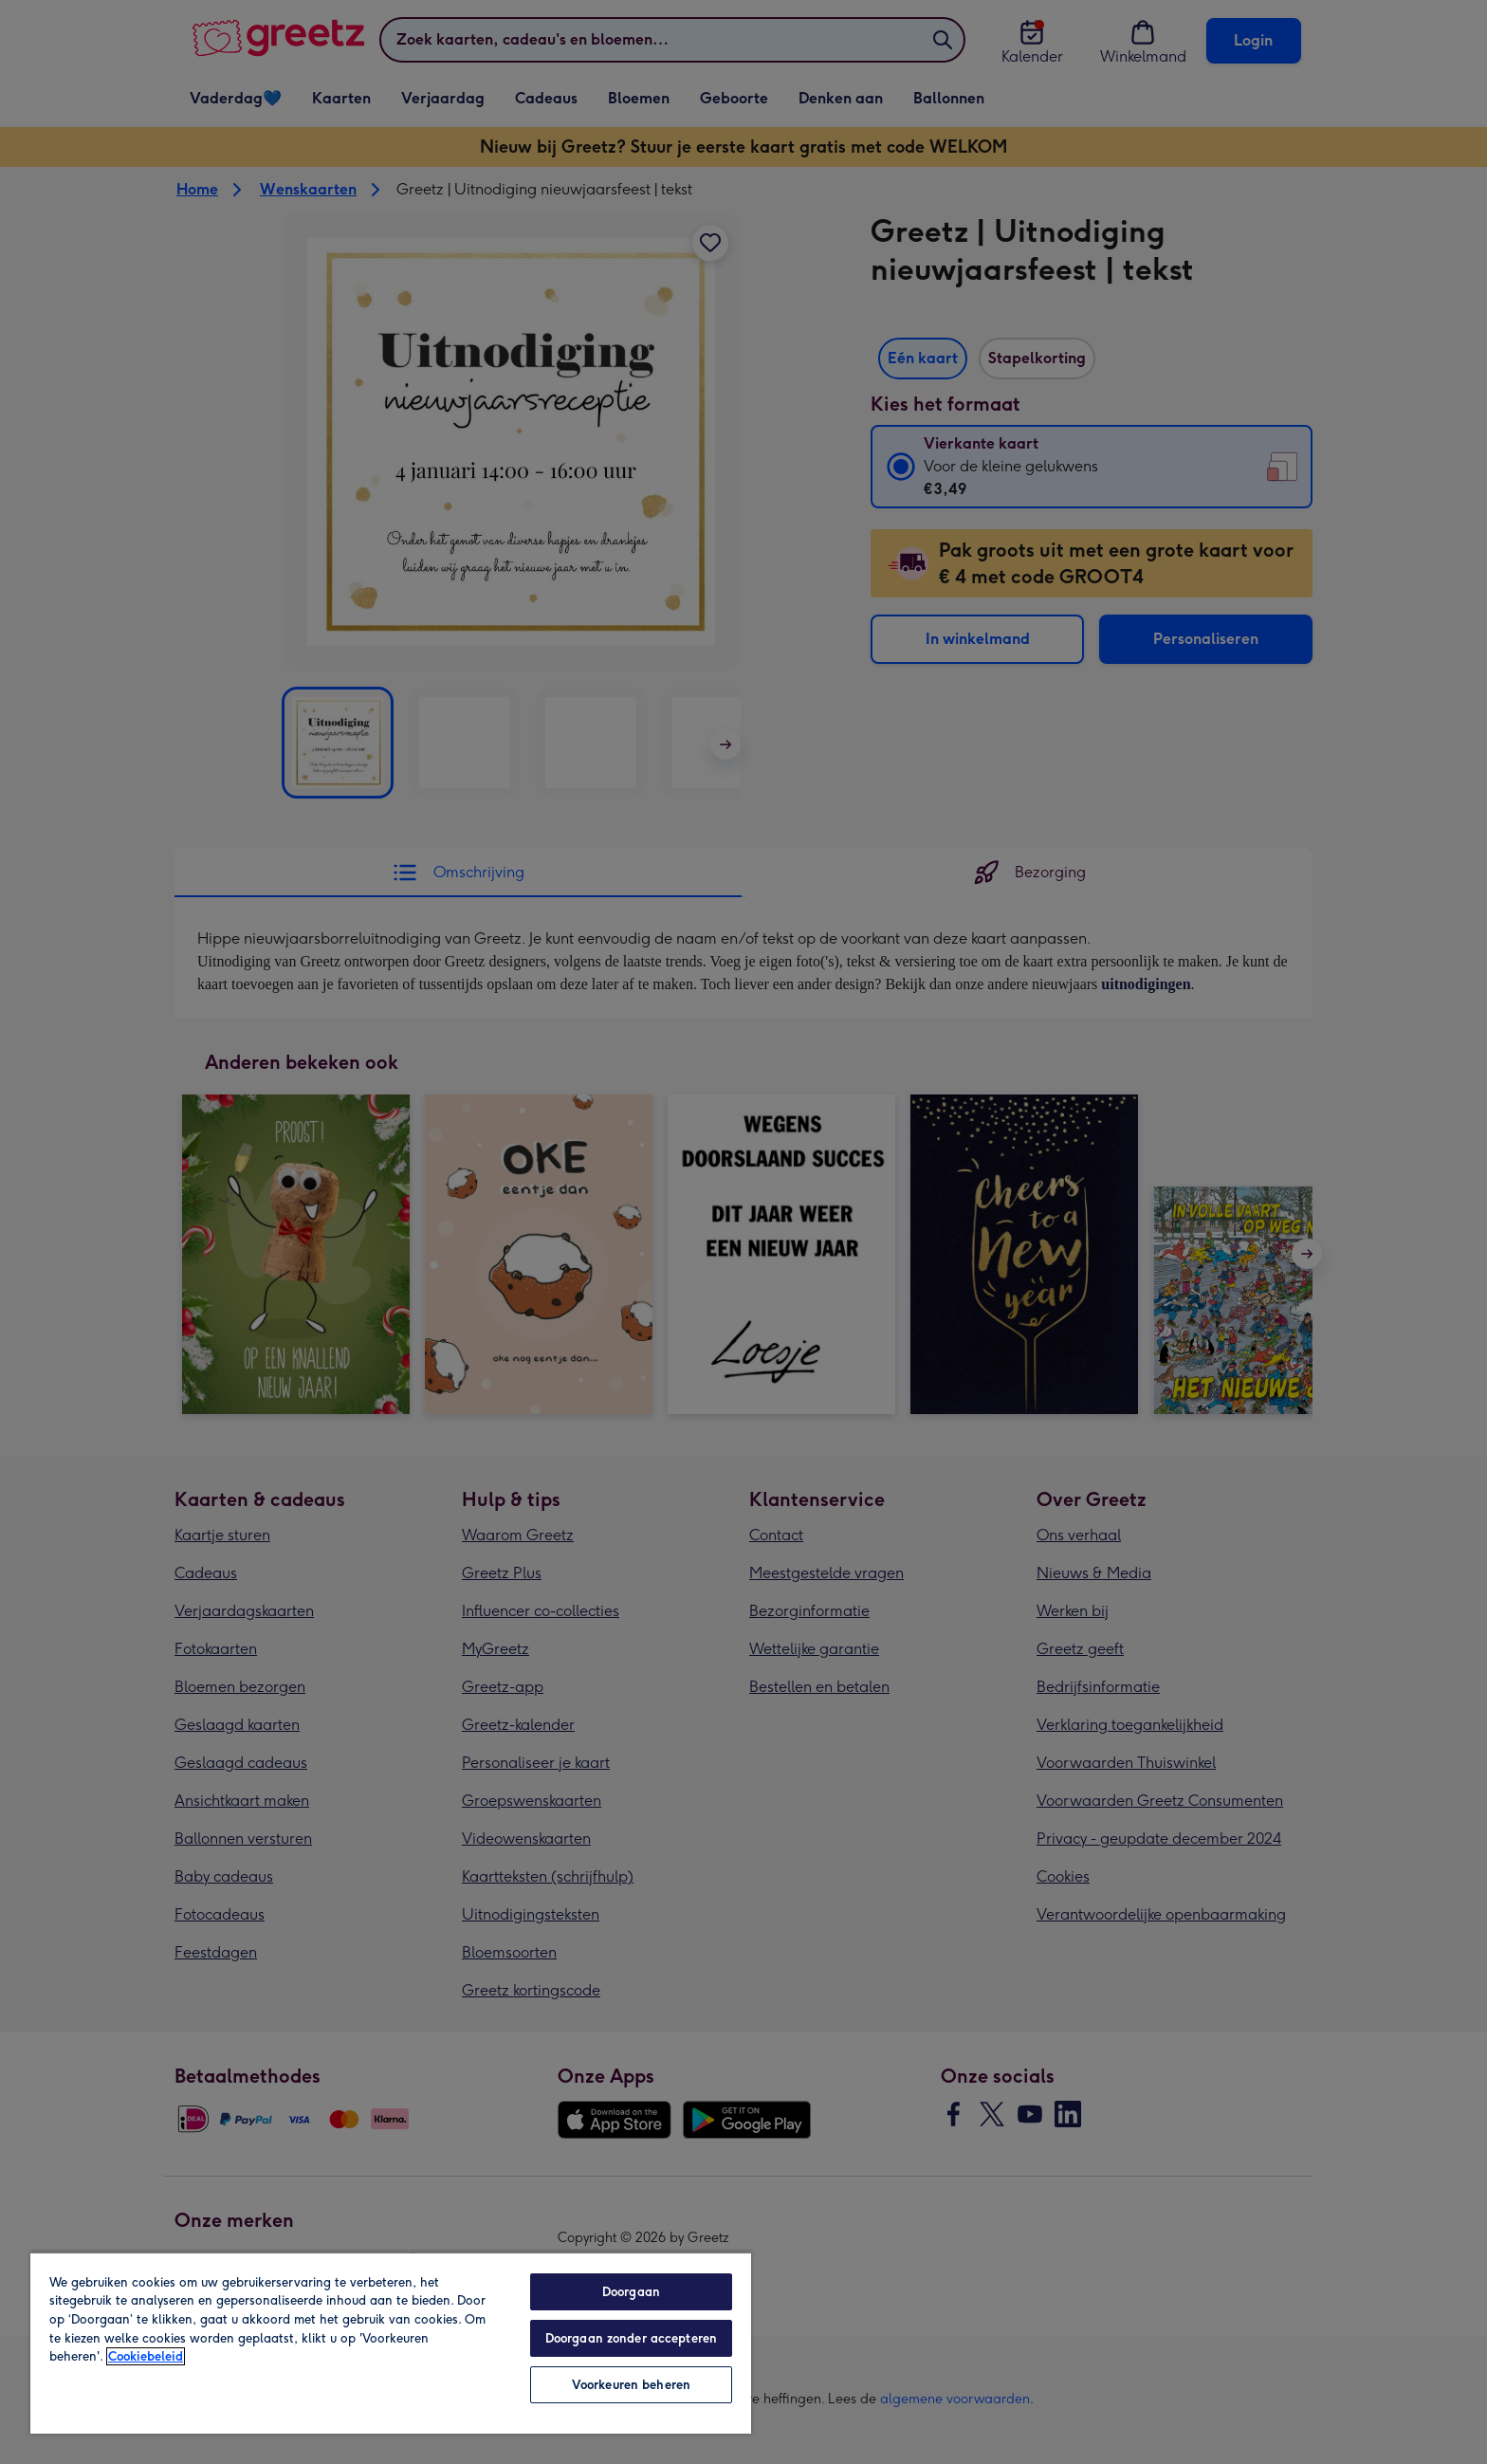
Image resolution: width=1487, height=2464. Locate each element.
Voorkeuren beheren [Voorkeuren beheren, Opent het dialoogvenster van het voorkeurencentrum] (631, 2385)
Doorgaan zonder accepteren (631, 2338)
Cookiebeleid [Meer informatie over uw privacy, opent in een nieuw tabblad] (145, 2356)
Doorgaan (631, 2292)
